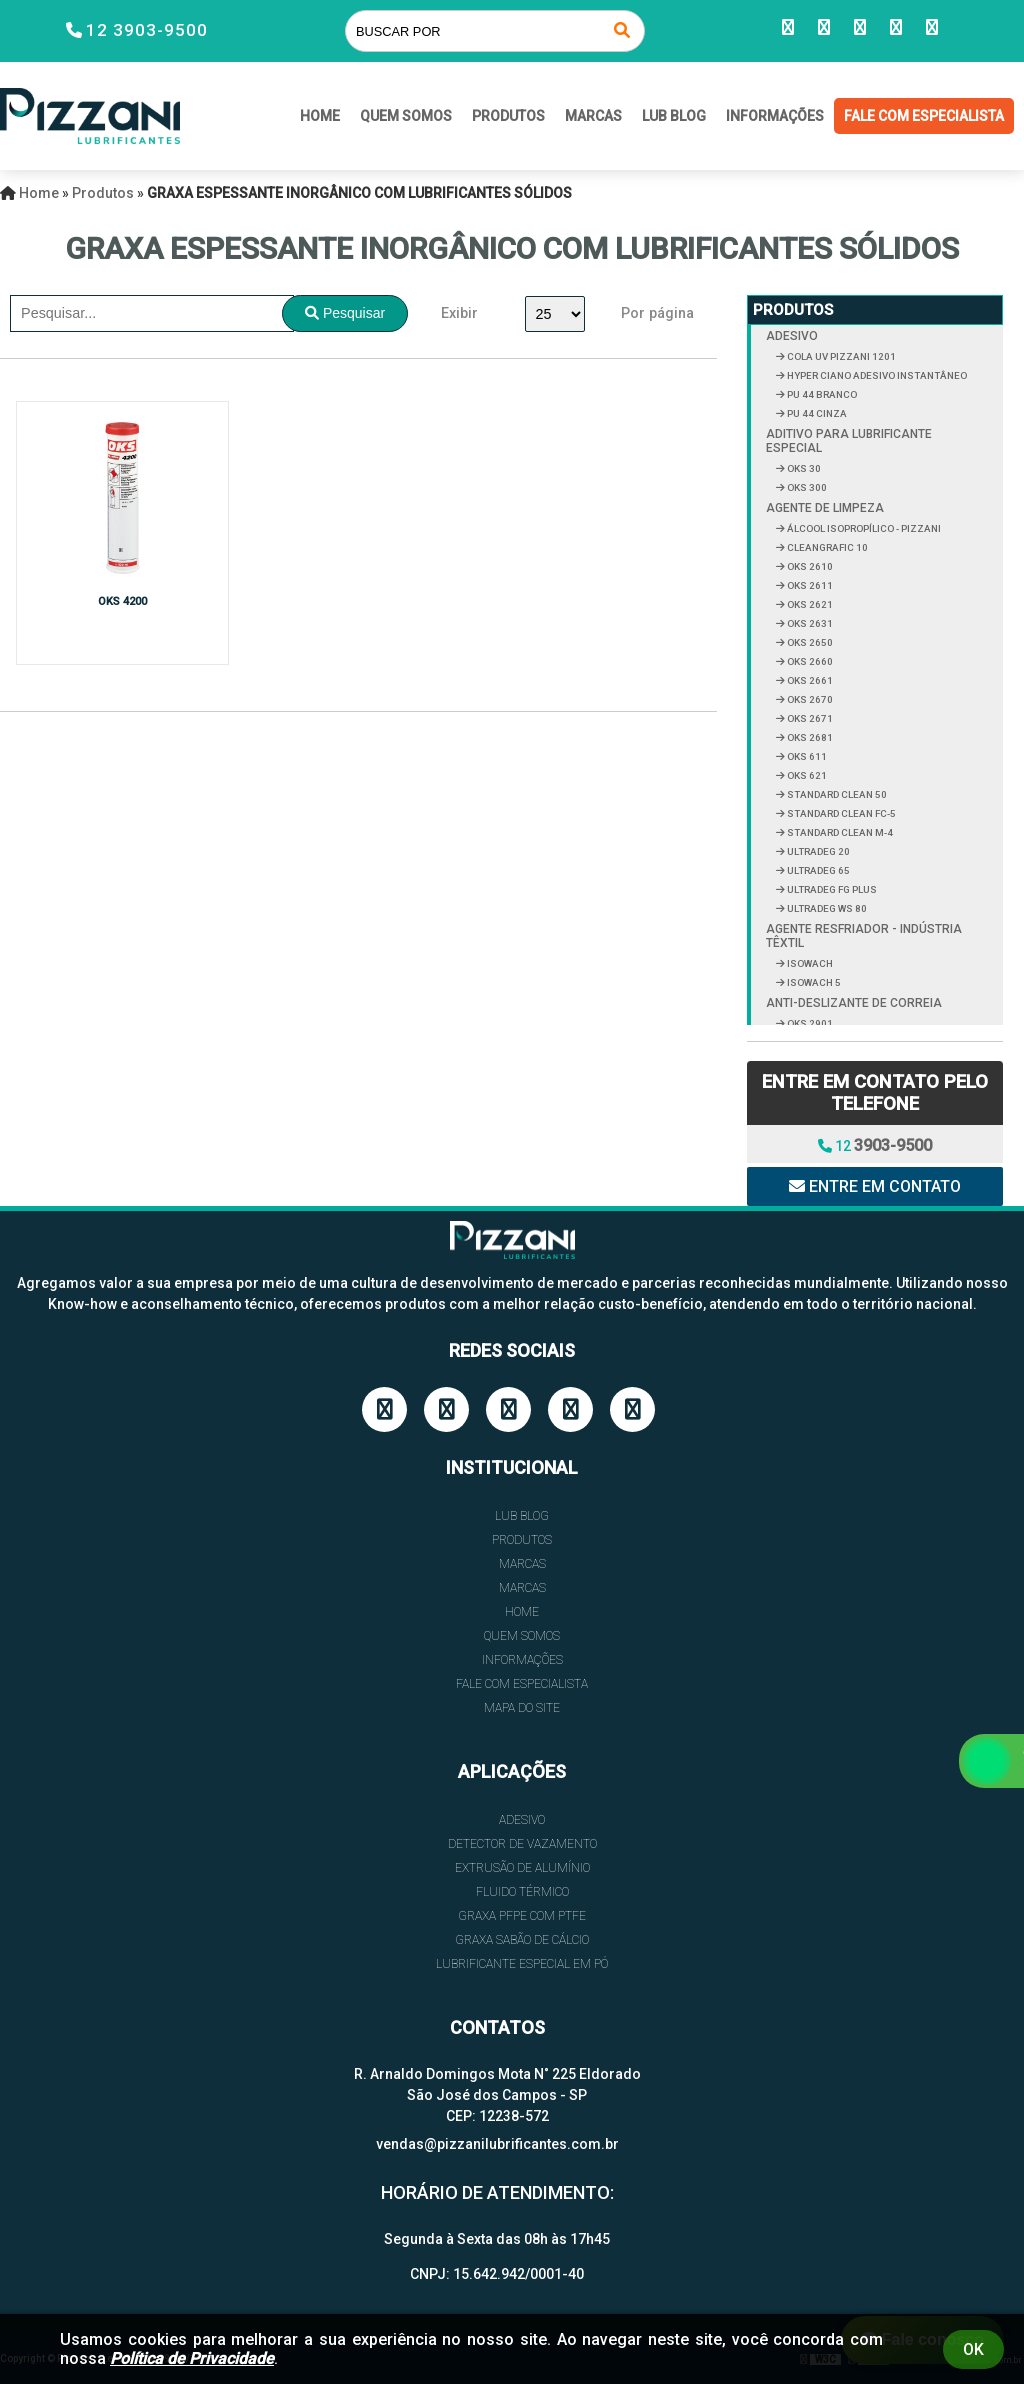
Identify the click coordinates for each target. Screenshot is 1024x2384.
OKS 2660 (809, 661)
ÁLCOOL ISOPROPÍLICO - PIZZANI (863, 528)
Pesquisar (345, 313)
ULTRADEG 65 (817, 870)
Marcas (593, 116)
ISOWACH (809, 963)
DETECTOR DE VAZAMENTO (522, 1844)
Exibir (459, 313)
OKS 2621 (809, 604)
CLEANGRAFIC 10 (826, 547)
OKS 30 (803, 468)
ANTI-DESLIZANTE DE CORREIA (854, 1003)
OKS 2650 (809, 642)
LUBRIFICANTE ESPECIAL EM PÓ (522, 1964)
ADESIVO (792, 336)
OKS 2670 (809, 699)
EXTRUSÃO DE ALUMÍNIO (522, 1868)
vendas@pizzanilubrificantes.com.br (497, 2144)
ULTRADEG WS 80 (826, 908)
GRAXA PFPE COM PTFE (522, 1916)
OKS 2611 (809, 585)
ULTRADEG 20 (817, 851)
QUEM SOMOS (406, 116)
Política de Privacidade (192, 2358)
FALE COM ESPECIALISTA (924, 116)
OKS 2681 (809, 737)
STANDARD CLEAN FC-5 (840, 813)
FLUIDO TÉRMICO (522, 1892)
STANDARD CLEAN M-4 (839, 832)
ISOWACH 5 (813, 982)
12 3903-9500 (147, 30)
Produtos (508, 116)
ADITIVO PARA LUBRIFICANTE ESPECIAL (849, 441)
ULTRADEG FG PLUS (831, 889)
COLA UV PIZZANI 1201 (840, 356)
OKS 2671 (809, 718)
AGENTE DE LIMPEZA (825, 508)
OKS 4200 (122, 601)
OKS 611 (806, 756)
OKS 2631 (809, 623)
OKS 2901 (809, 1023)
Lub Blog (674, 116)
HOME (320, 116)
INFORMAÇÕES (775, 116)
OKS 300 (806, 487)
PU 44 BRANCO (821, 394)
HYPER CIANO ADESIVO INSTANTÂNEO (876, 375)
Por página (657, 313)
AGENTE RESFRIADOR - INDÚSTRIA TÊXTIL (864, 936)
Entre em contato (875, 1186)
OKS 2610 (809, 566)
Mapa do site (522, 1708)
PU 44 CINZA (816, 413)
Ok (973, 2349)
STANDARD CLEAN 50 (836, 794)
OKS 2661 (809, 680)
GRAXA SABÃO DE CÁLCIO (522, 1940)
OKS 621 (806, 775)
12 (875, 1145)
